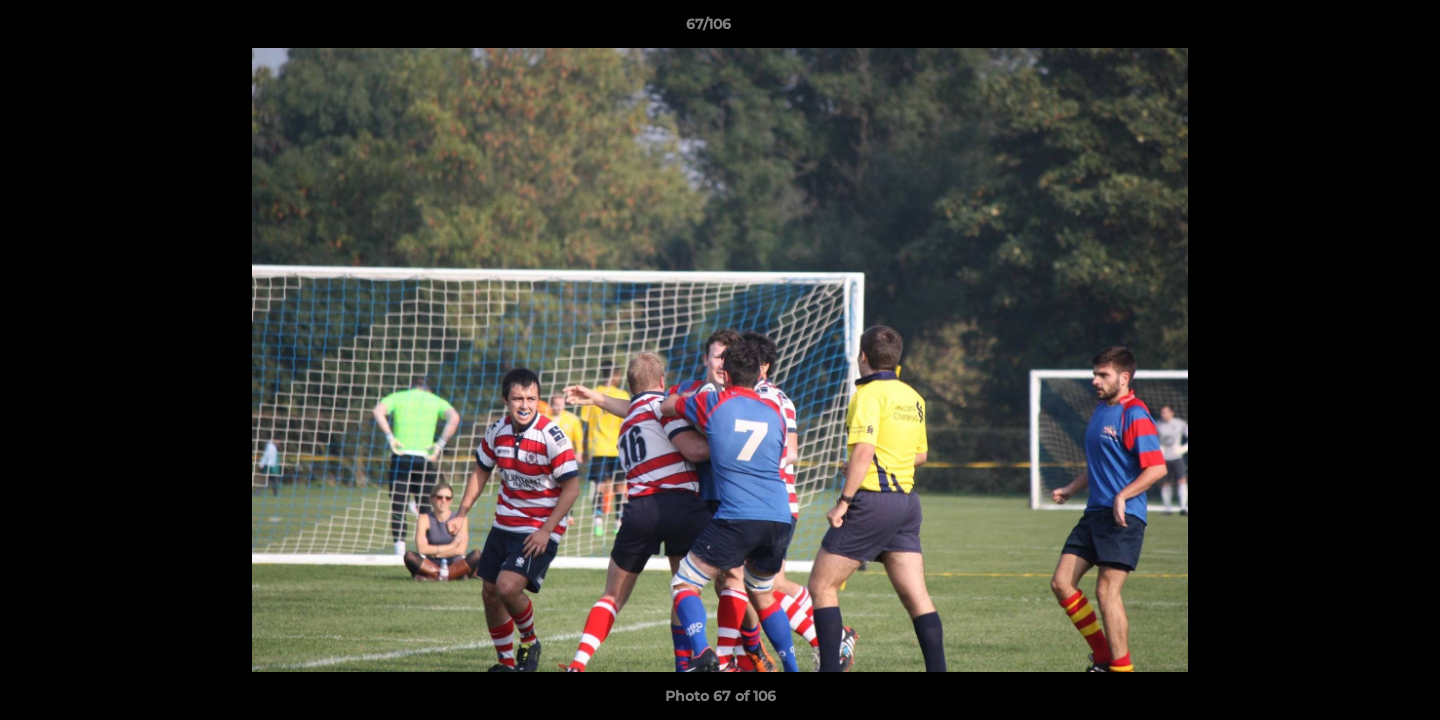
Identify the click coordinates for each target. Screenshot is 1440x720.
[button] (1356, 29)
